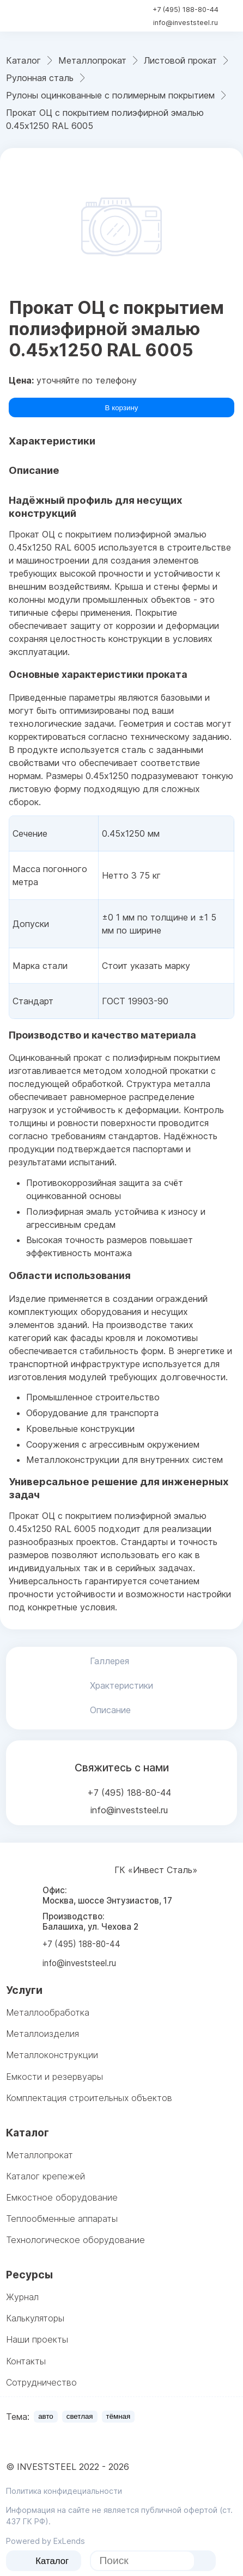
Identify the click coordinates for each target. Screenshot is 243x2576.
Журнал (22, 2296)
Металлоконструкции (52, 2054)
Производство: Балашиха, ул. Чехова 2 (90, 1921)
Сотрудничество (41, 2382)
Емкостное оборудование (62, 2197)
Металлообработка (47, 2012)
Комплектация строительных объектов (89, 2097)
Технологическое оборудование (75, 2239)
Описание (110, 1709)
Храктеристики (121, 1685)
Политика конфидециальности (64, 2490)
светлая (79, 2416)
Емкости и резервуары (54, 2076)
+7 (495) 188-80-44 (185, 9)
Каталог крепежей (45, 2176)
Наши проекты (37, 2339)
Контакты (26, 2361)
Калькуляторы (35, 2318)
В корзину (121, 408)
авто (45, 2416)
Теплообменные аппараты (62, 2218)
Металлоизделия (42, 2033)
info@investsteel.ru (185, 22)
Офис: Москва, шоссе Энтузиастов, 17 (107, 1895)
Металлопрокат (39, 2154)
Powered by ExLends (45, 2541)
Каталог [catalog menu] (44, 2561)
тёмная (118, 2416)
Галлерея (109, 1660)
